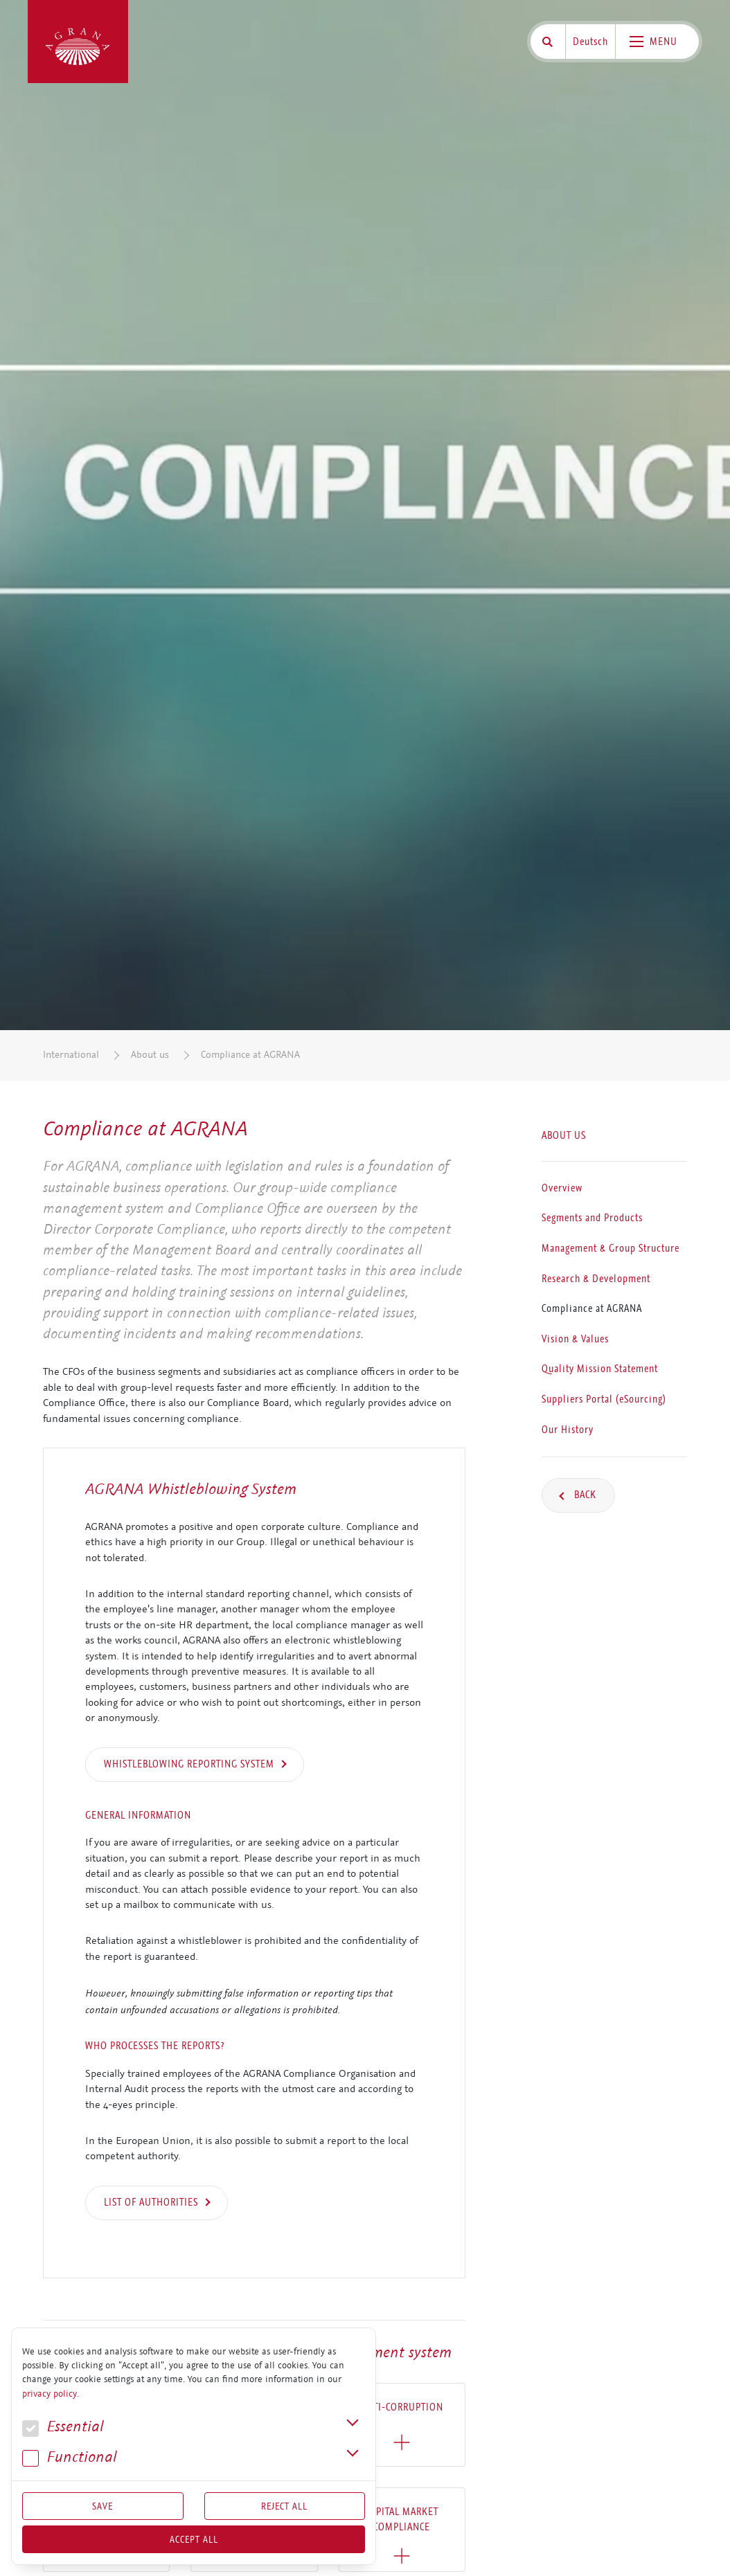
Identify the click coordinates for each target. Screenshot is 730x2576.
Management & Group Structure (610, 1248)
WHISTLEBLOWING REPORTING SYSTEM (189, 1764)
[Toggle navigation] (657, 41)
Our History (568, 1429)
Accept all (194, 2539)
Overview (562, 1188)
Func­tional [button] (69, 2457)
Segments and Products (592, 1218)
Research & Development (596, 1279)
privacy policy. (50, 2393)
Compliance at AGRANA (250, 1055)
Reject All (284, 2506)
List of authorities (151, 2202)
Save (102, 2506)
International (71, 1055)
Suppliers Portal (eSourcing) (604, 1399)
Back (583, 1495)
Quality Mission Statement (600, 1369)
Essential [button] (63, 2426)
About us (150, 1055)
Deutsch (590, 41)
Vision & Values (575, 1339)
